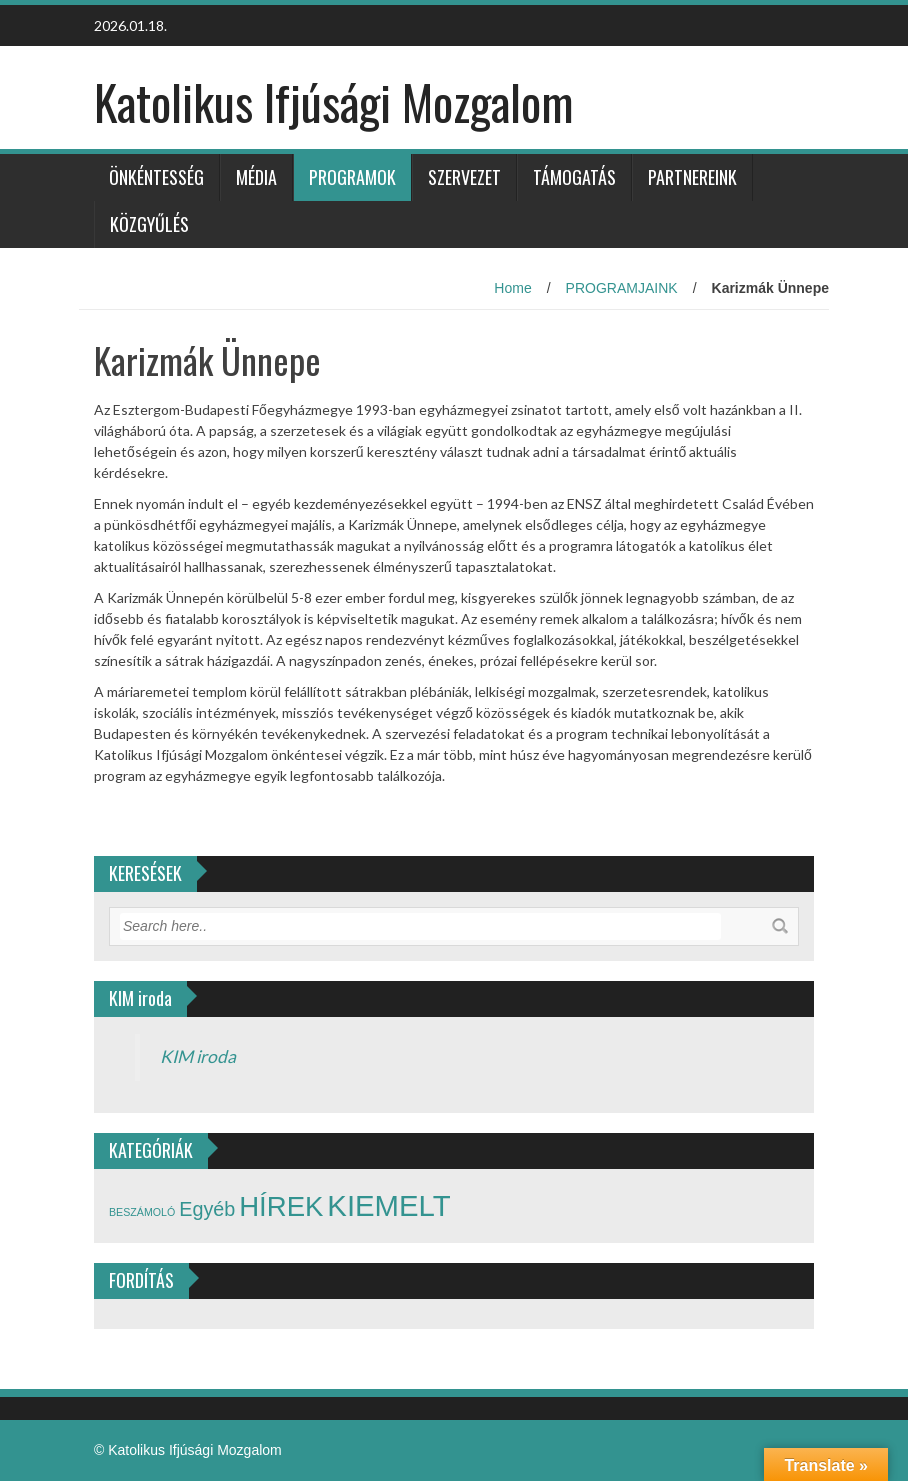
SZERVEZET (464, 177)
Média (256, 177)
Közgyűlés (149, 224)
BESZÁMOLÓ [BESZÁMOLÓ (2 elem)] (142, 1212)
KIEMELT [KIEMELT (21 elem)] (388, 1205)
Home (512, 288)
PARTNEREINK (692, 177)
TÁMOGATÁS (574, 177)
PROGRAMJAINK (622, 288)
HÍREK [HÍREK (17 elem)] (281, 1206)
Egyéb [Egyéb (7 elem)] (207, 1209)
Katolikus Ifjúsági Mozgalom (334, 101)
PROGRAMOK (352, 177)
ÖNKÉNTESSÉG (156, 177)
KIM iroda (198, 1056)
